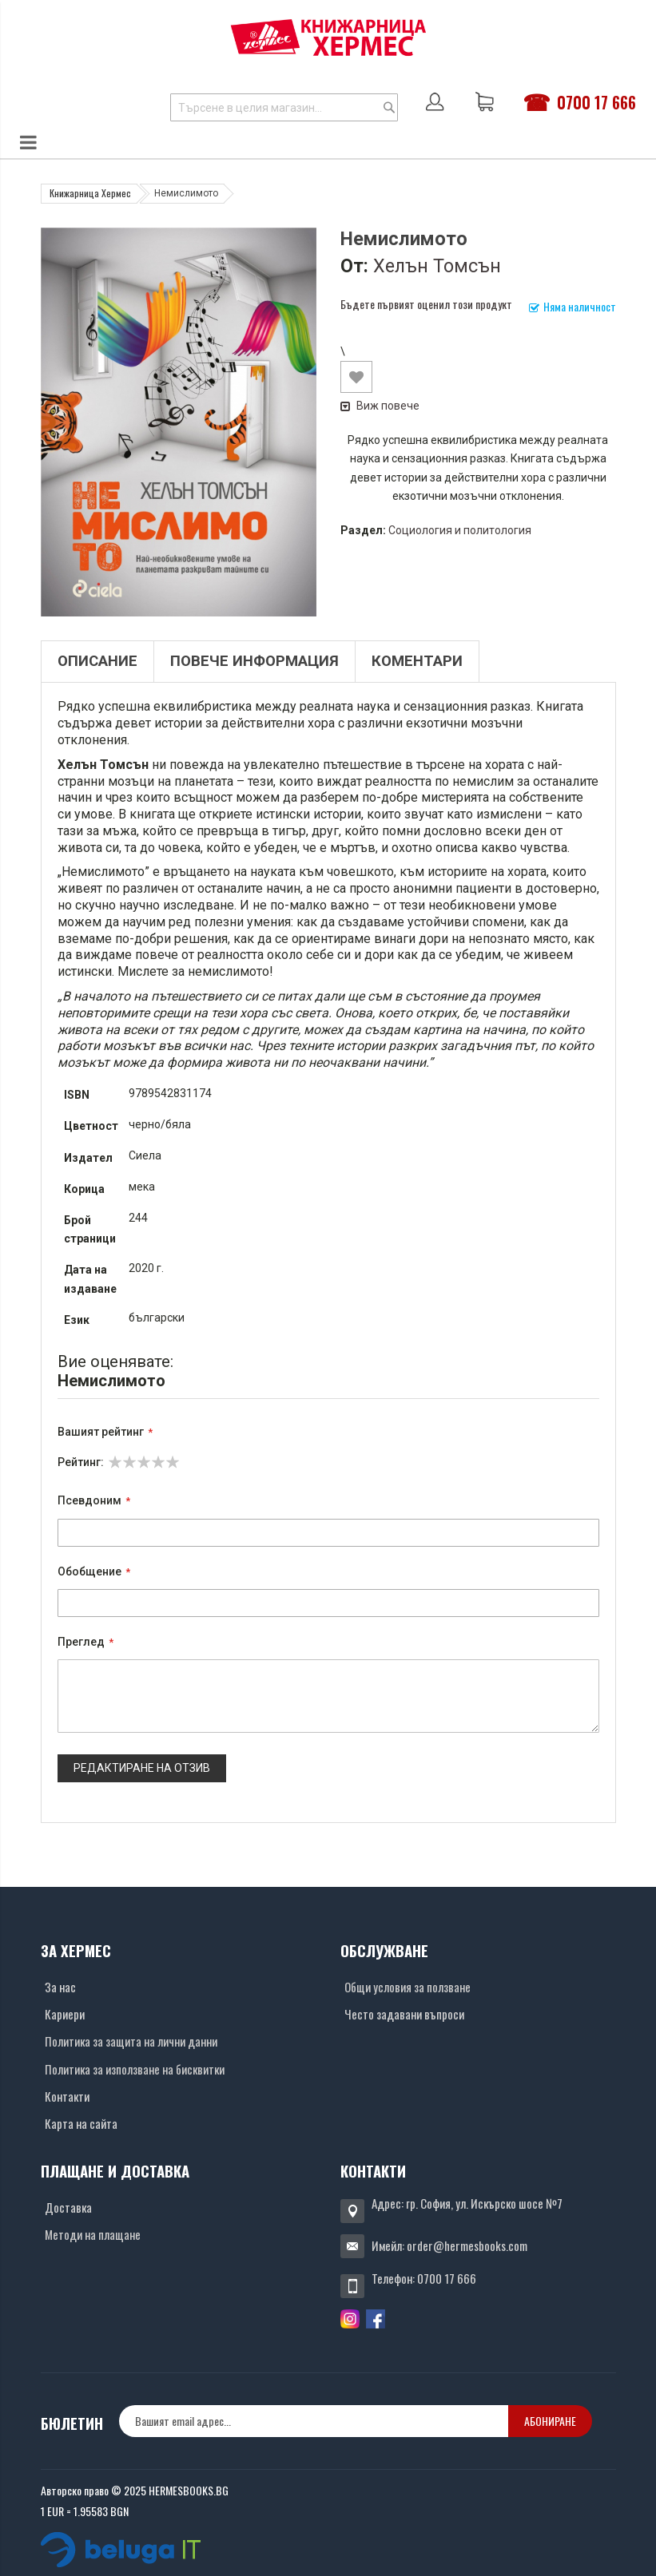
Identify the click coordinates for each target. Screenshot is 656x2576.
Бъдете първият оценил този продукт (426, 303)
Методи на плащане (93, 2234)
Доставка (68, 2207)
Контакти (67, 2096)
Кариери (65, 2014)
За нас (60, 1986)
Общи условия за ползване (407, 1986)
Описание (97, 661)
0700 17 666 (596, 102)
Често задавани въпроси (404, 2014)
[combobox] (284, 107)
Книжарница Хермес (90, 193)
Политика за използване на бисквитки (135, 2069)
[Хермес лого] (328, 37)
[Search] (389, 107)
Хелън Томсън (437, 266)
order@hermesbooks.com (467, 2245)
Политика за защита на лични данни (131, 2041)
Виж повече (379, 405)
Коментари (417, 661)
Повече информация (254, 661)
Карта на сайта (81, 2123)
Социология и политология (459, 530)
